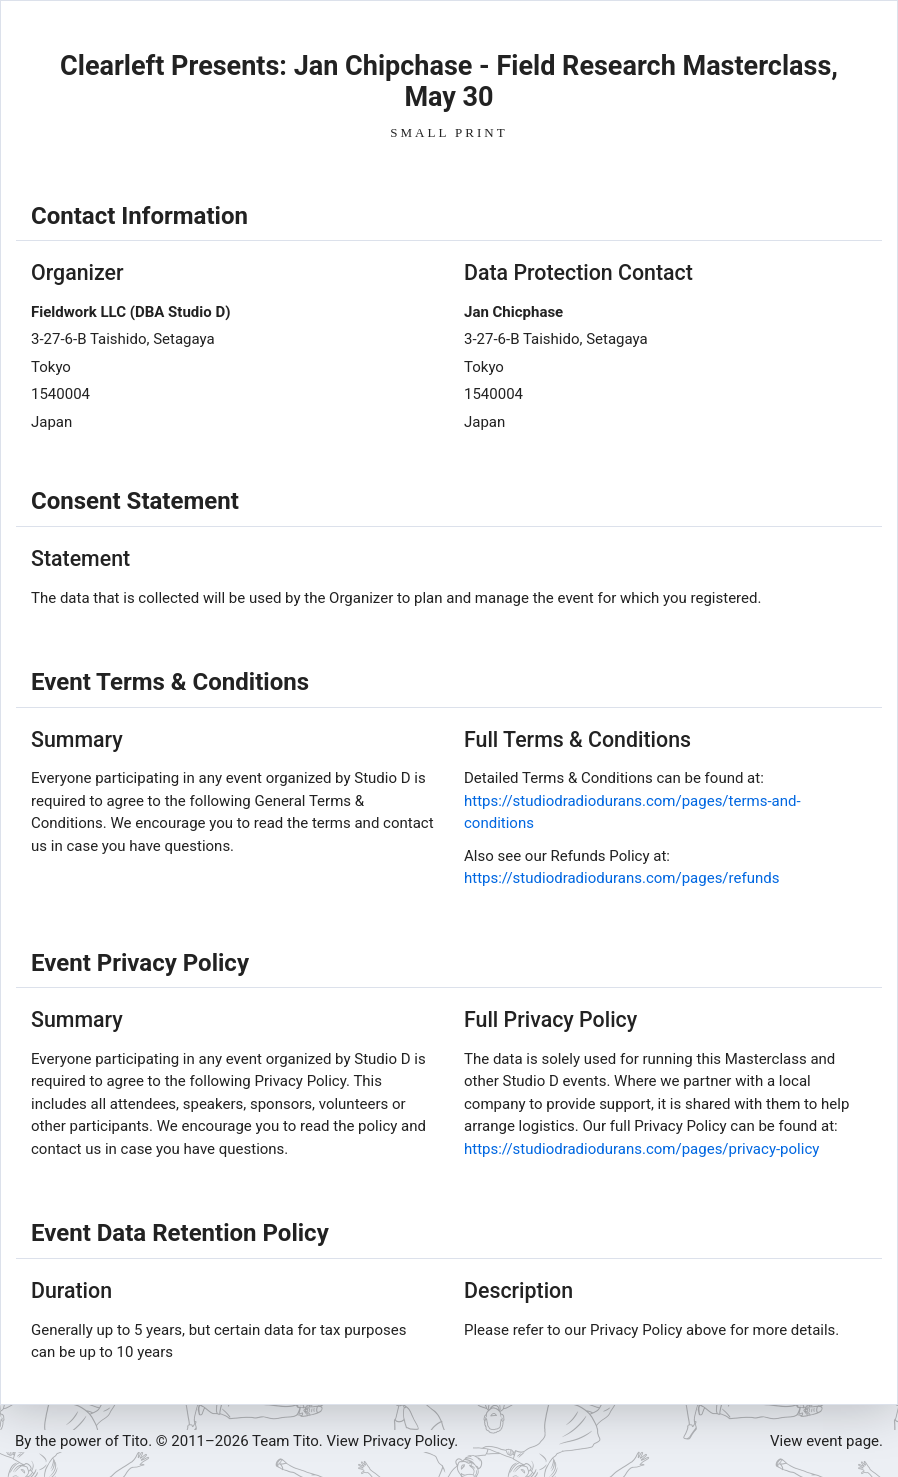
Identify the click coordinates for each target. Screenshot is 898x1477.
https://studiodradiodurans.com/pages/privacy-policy (641, 1149)
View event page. (826, 1441)
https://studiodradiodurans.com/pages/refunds (621, 878)
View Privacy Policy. (393, 1441)
